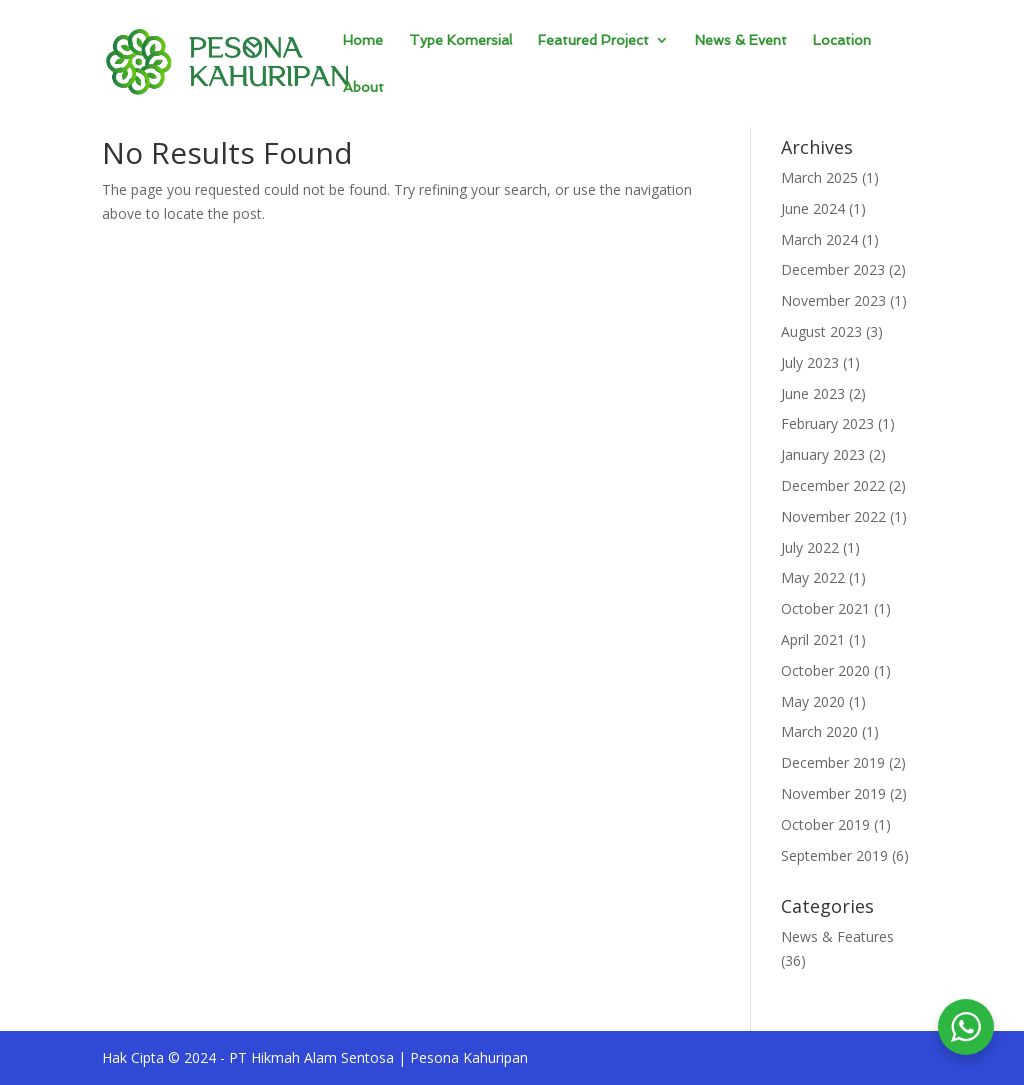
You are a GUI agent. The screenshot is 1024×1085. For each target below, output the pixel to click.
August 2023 (821, 331)
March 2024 (819, 239)
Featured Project (593, 40)
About (363, 87)
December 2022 (833, 485)
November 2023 (833, 300)
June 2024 (813, 208)
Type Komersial (460, 40)
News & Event (741, 40)
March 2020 (819, 731)
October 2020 (825, 670)
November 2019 (833, 793)
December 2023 (833, 269)
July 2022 (810, 547)
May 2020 (813, 701)
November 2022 (833, 516)
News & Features (837, 936)
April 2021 (813, 639)
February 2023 (827, 423)
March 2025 (819, 177)
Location (842, 40)
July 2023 (810, 362)
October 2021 (825, 608)
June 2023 (813, 393)
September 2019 (834, 855)
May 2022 (813, 577)
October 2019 (825, 824)
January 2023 (823, 454)
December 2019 (833, 762)
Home (363, 40)
